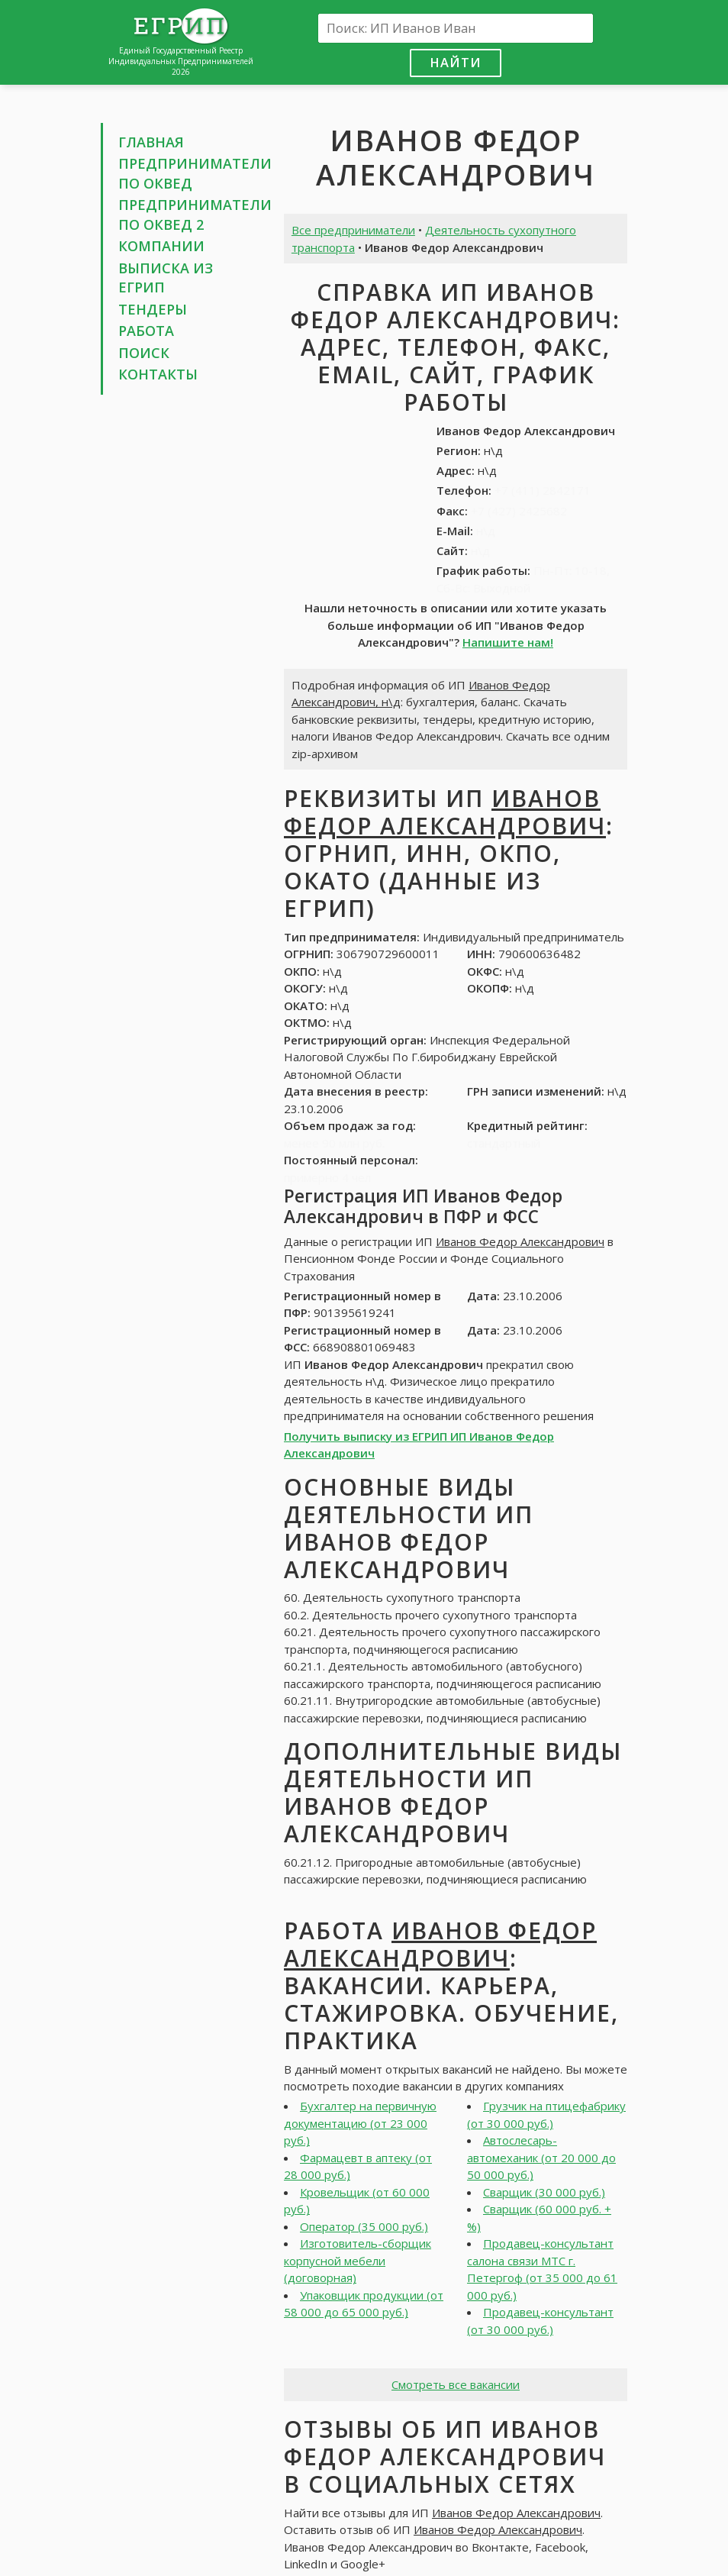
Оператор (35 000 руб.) (364, 2226)
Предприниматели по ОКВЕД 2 (195, 214)
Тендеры (152, 309)
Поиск (143, 353)
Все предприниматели (353, 229)
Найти (456, 62)
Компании (161, 246)
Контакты (158, 374)
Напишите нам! (507, 642)
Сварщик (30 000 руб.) (544, 2192)
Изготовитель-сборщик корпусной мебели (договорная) (357, 2260)
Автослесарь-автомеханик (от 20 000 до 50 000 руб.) (541, 2157)
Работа (146, 330)
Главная (151, 142)
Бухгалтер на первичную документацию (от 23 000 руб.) (360, 2123)
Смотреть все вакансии (455, 2384)
